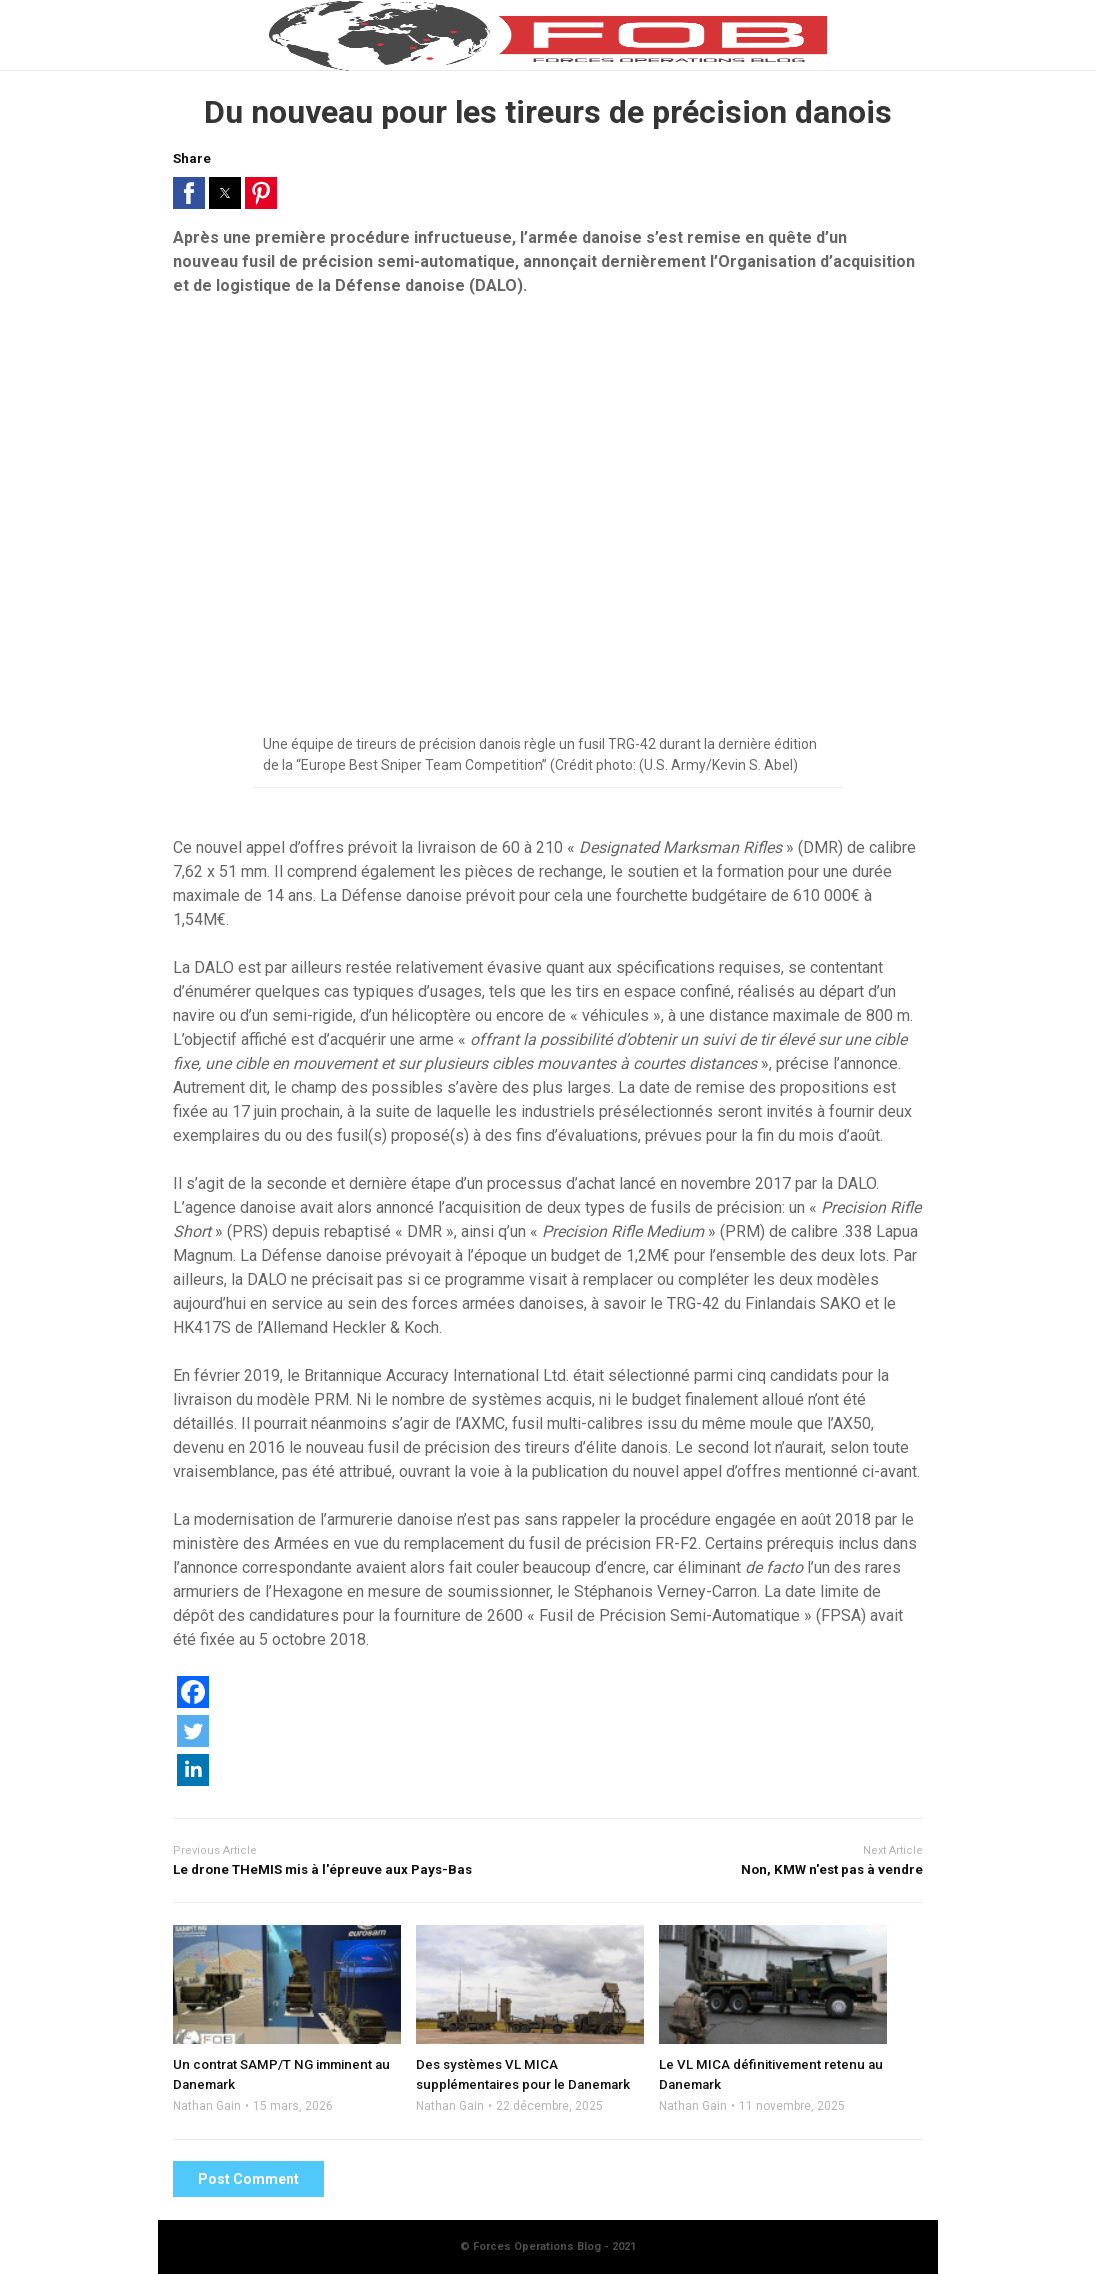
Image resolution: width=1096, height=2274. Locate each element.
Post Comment (248, 2179)
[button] (189, 193)
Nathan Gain (207, 2106)
